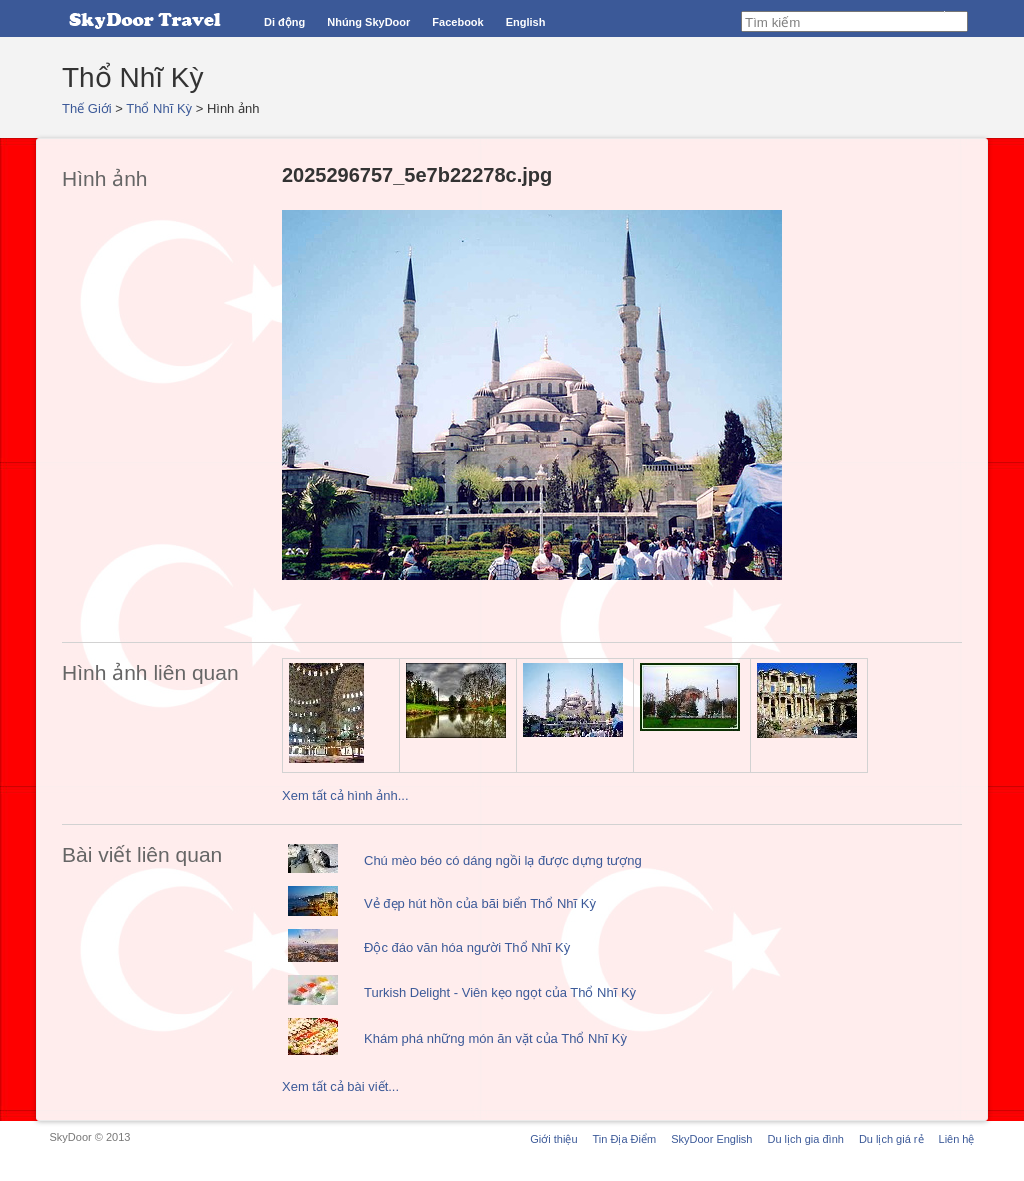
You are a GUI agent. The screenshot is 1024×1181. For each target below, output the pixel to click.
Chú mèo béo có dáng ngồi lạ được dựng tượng (503, 860)
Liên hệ (957, 1139)
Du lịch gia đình (805, 1139)
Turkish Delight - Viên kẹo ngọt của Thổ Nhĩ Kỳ (500, 992)
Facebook (457, 22)
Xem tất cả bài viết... (340, 1086)
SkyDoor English (711, 1139)
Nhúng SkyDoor (368, 22)
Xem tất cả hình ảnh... (345, 795)
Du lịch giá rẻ (891, 1139)
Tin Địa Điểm (625, 1139)
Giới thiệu (553, 1139)
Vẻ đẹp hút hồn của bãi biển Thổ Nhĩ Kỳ (480, 903)
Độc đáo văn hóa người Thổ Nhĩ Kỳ (467, 947)
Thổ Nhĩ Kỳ (159, 108)
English (526, 22)
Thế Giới (87, 108)
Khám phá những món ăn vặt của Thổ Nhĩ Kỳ (495, 1038)
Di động (284, 22)
